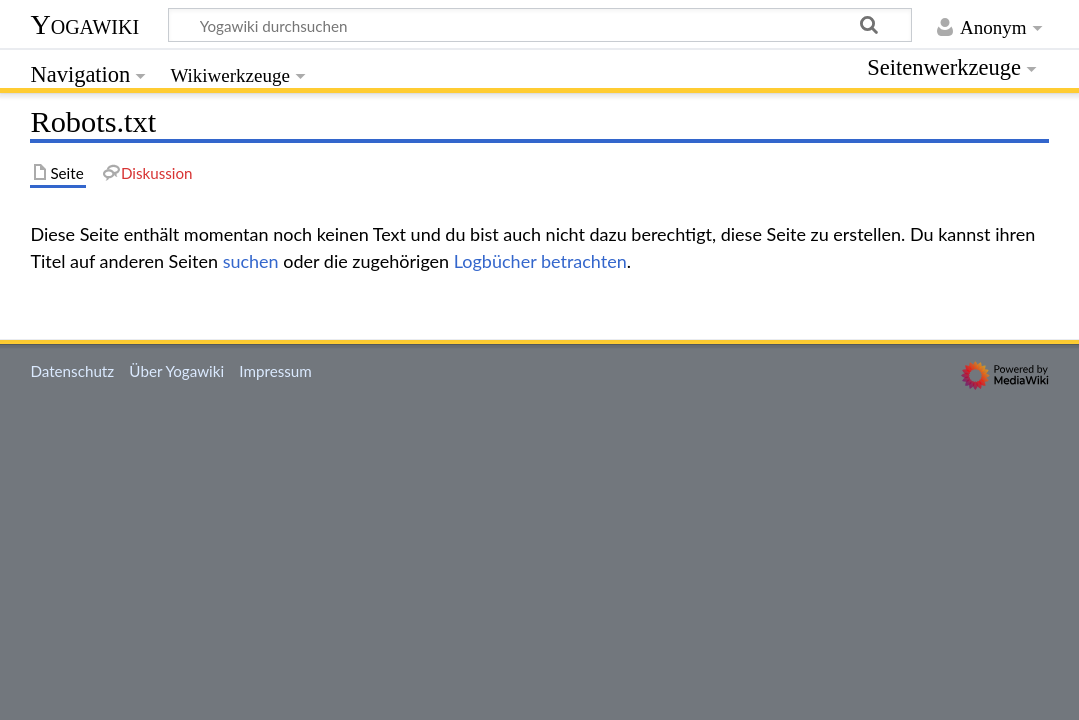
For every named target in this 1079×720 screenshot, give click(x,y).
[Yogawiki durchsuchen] (540, 25)
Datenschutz (72, 371)
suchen (251, 261)
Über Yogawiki (176, 371)
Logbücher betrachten (540, 261)
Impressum (275, 371)
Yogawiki (84, 24)
